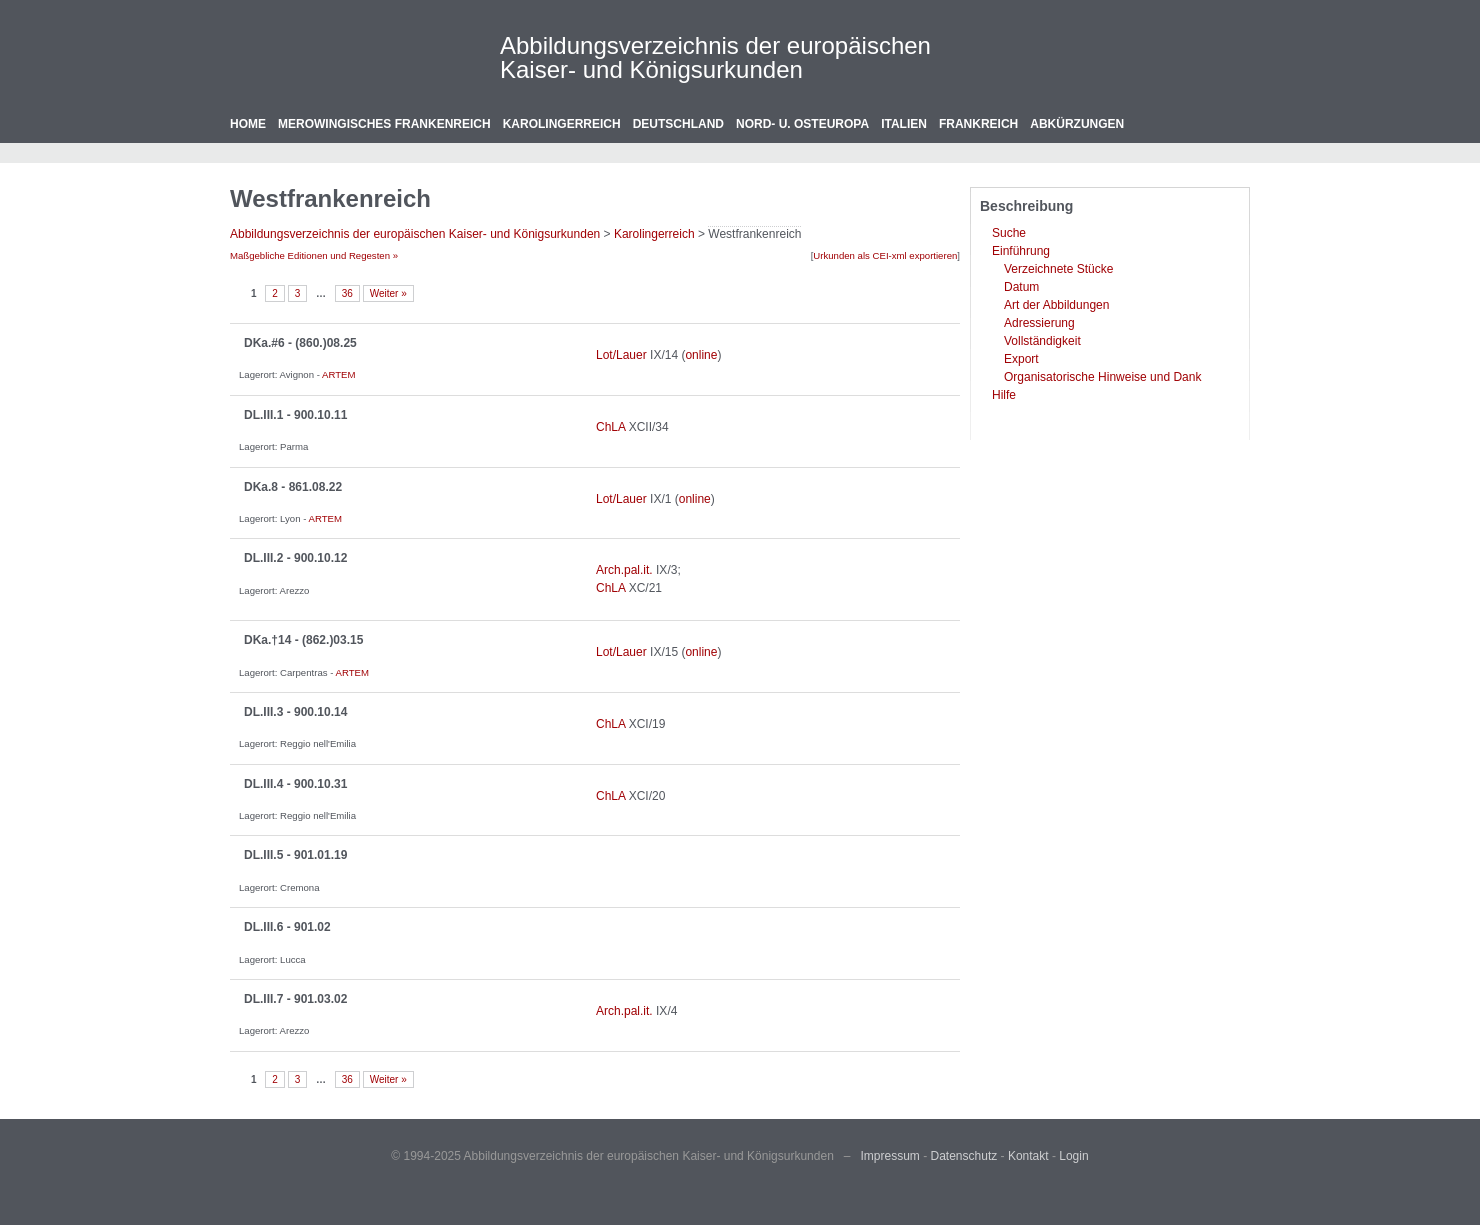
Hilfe (1004, 395)
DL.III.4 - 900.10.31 (295, 784)
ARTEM (338, 374)
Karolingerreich (562, 124)
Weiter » (388, 293)
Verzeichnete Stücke (1058, 269)
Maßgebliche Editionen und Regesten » (314, 255)
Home (248, 124)
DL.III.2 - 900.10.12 (295, 558)
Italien (904, 124)
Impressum (890, 1156)
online (701, 355)
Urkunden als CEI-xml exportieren (885, 255)
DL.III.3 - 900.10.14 (295, 712)
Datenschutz (964, 1156)
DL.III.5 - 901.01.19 (295, 855)
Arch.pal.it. (624, 570)
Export (1021, 359)
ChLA (610, 427)
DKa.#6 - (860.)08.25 (300, 343)
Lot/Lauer (621, 355)
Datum (1021, 287)
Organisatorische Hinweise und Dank (1102, 377)
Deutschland (678, 124)
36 (347, 293)
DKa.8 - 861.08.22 (293, 487)
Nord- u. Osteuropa (802, 124)
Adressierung (1039, 323)
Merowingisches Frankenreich (384, 124)
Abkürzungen (1077, 124)
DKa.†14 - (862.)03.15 (303, 640)
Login (1073, 1156)
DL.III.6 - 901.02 (287, 927)
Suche (1009, 233)
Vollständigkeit (1042, 341)
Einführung (1021, 251)
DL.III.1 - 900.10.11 (295, 415)
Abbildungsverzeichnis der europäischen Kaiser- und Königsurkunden (715, 57)
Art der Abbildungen (1056, 305)
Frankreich (978, 124)
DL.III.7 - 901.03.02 (295, 999)
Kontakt (1028, 1156)
